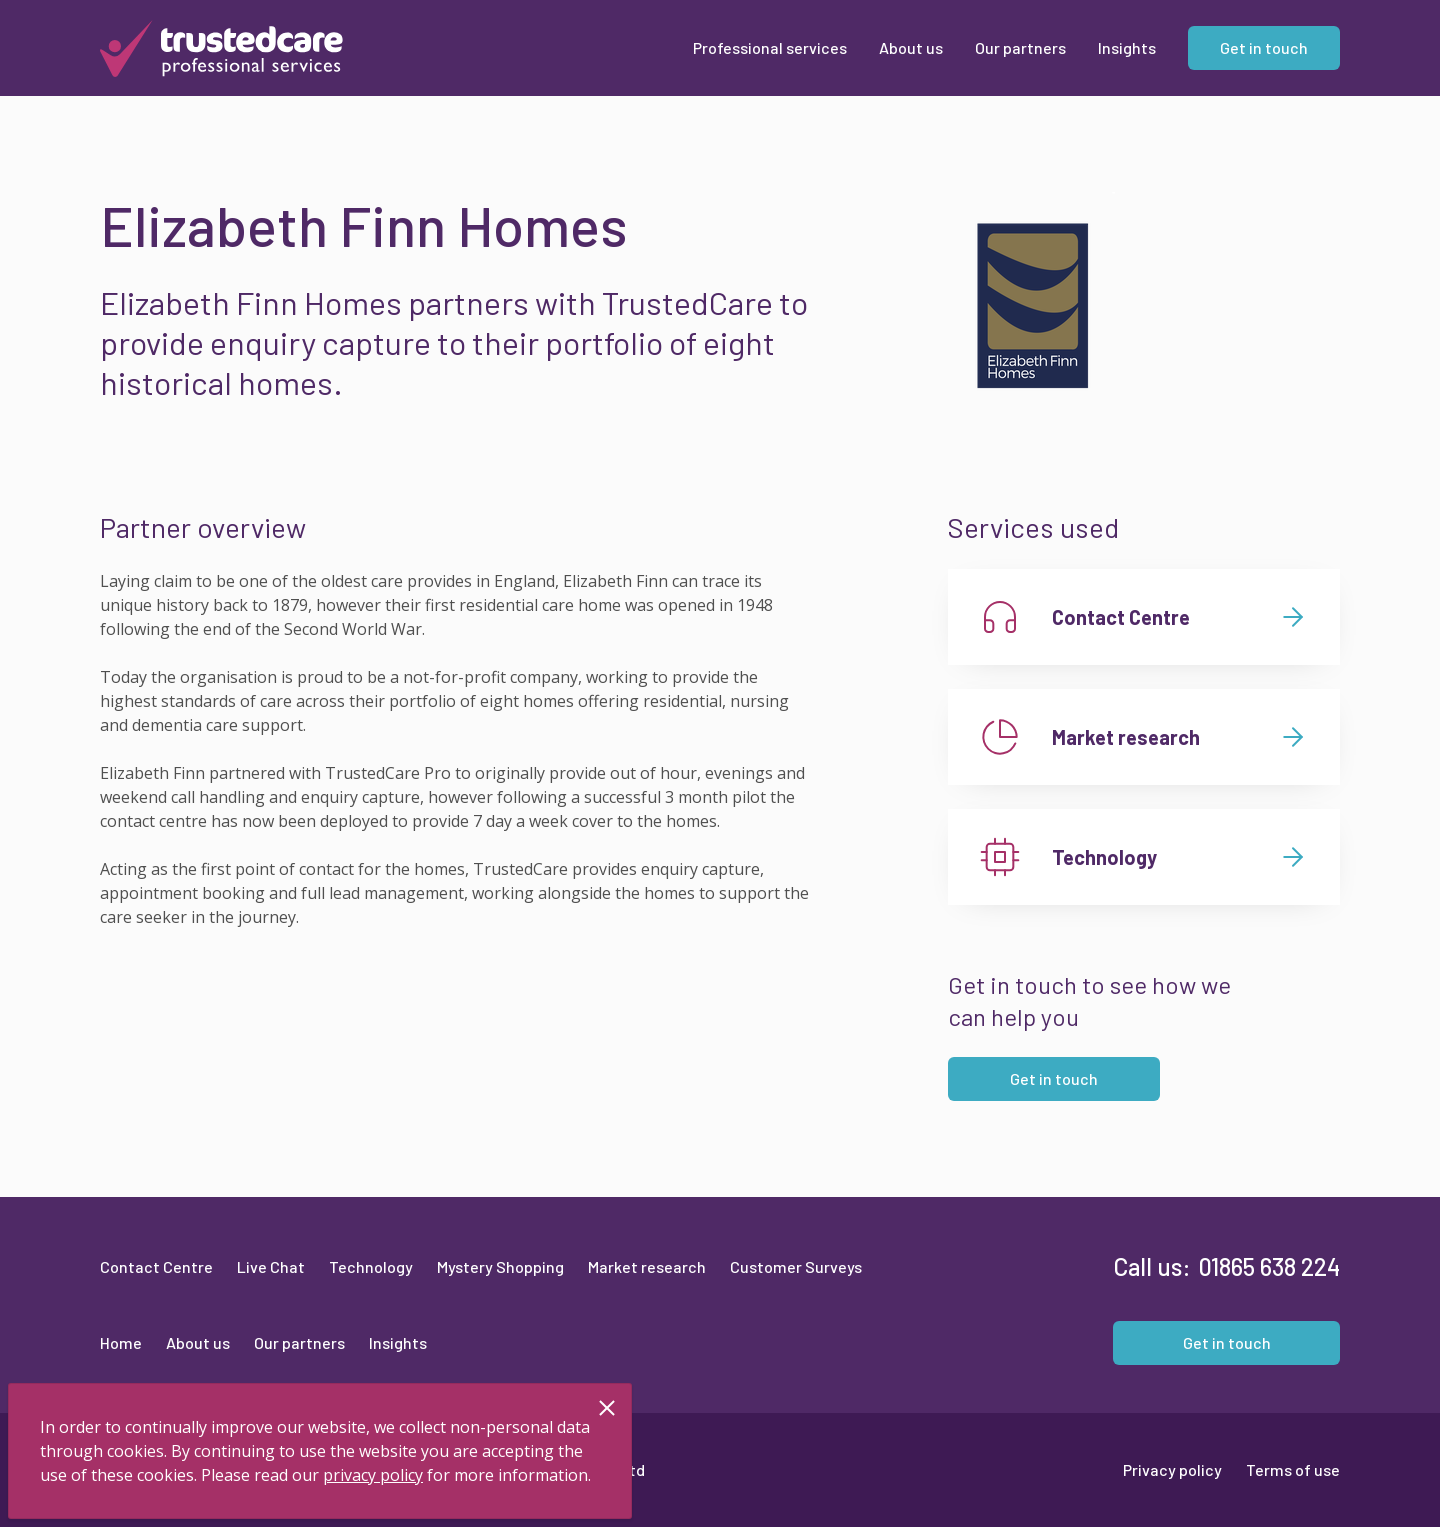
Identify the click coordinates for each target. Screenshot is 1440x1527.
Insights (398, 1342)
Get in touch (1054, 1078)
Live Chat (271, 1266)
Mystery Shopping (500, 1266)
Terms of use (1293, 1469)
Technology (371, 1266)
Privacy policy (1172, 1469)
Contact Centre (156, 1266)
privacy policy (373, 1475)
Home (121, 1342)
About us (198, 1342)
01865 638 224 (1269, 1266)
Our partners (299, 1342)
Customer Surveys (796, 1266)
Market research (647, 1266)
